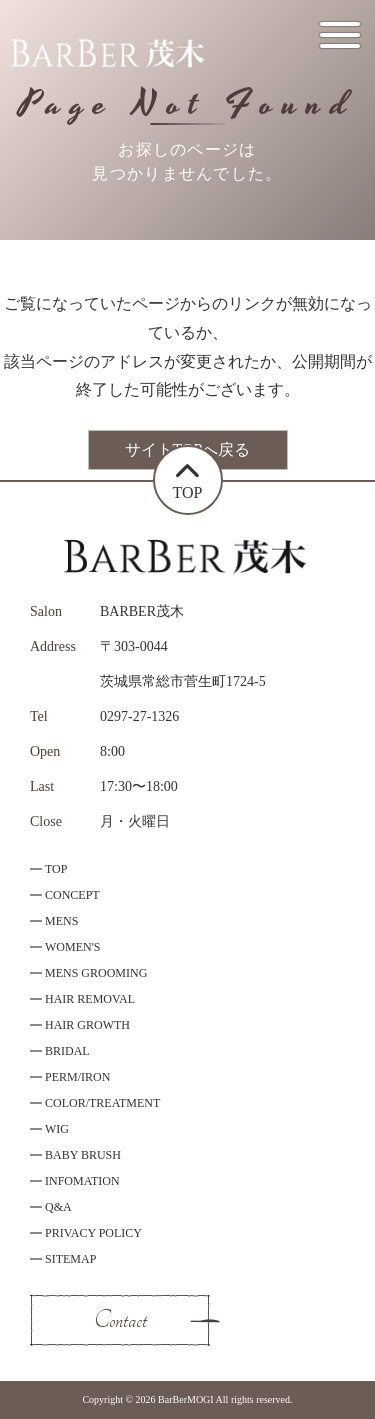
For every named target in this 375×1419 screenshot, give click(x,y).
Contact (120, 1320)
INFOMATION (82, 1181)
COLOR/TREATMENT (102, 1103)
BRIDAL (67, 1051)
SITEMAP (70, 1259)
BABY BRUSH (83, 1155)
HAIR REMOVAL (90, 999)
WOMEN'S (73, 947)
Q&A (58, 1207)
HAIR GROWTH (87, 1025)
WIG (57, 1129)
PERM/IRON (77, 1077)
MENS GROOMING (96, 973)
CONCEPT (72, 895)
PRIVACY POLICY (93, 1233)
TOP (56, 869)
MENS (61, 921)
